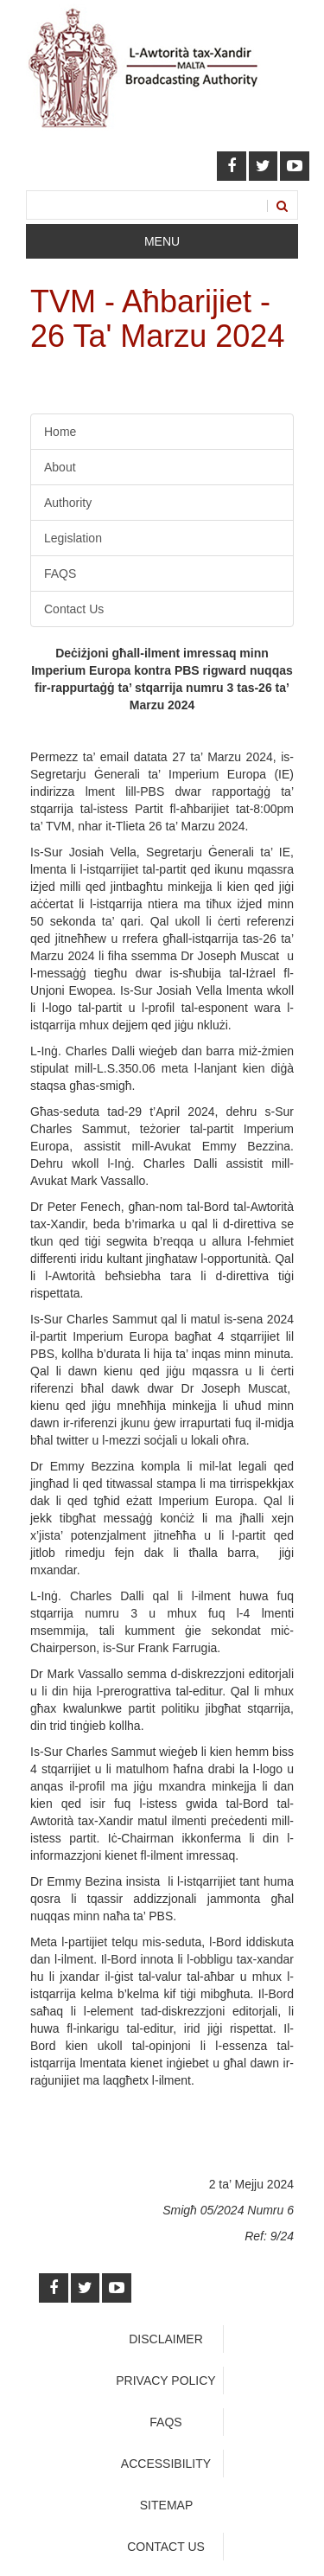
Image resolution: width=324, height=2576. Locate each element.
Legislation (73, 538)
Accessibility (166, 2463)
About (60, 467)
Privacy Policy (165, 2380)
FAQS (60, 573)
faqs (165, 2422)
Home (60, 432)
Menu (162, 241)
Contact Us (74, 609)
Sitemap (166, 2505)
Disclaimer (166, 2339)
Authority (68, 502)
